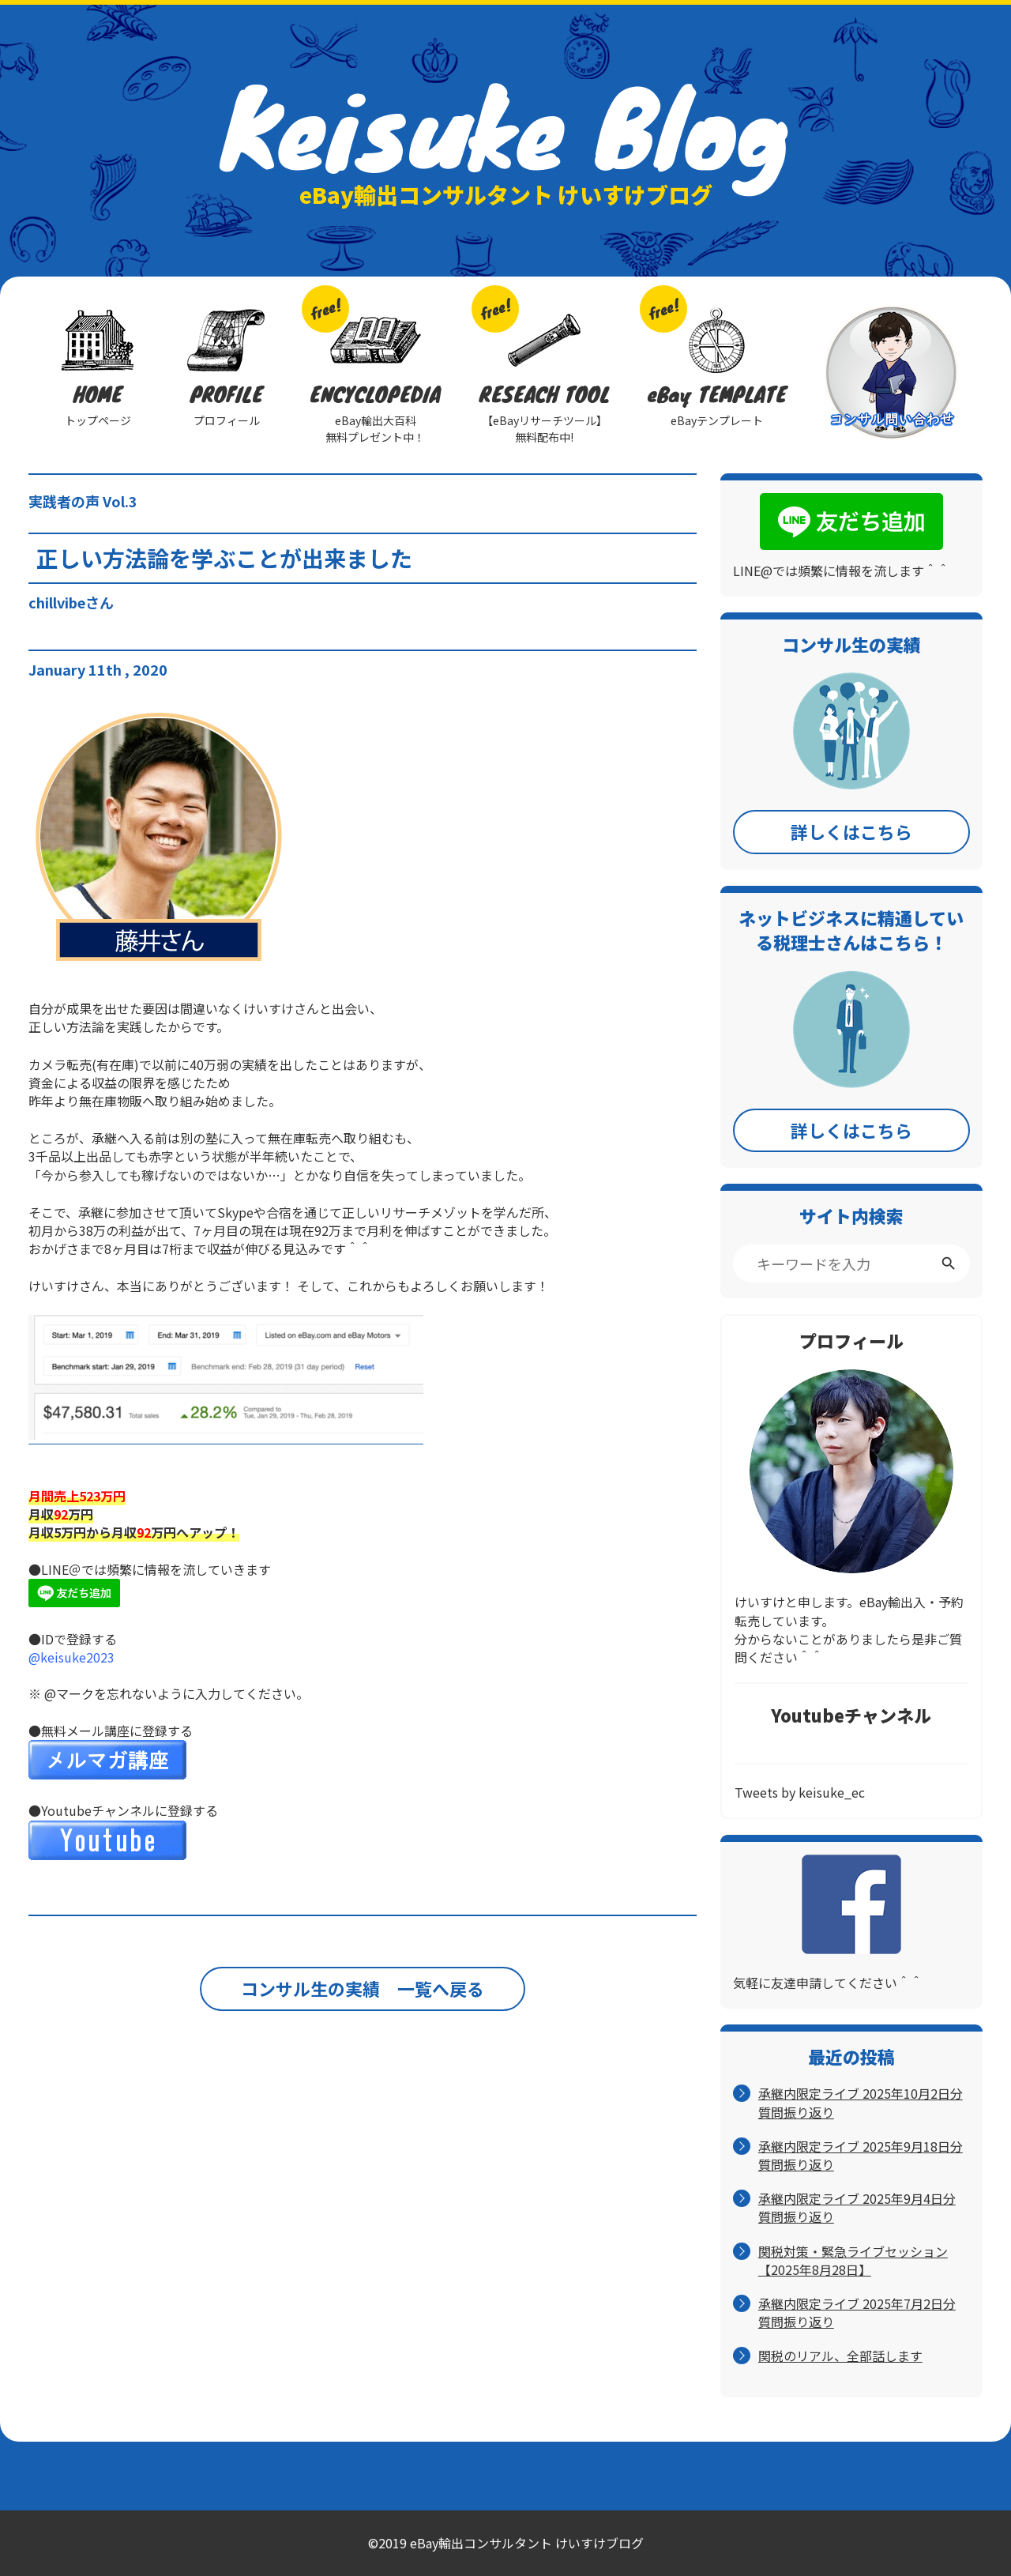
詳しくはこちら (851, 831)
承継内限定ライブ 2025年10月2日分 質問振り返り (860, 2103)
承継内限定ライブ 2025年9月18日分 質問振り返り (860, 2155)
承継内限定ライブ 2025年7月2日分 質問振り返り (857, 2313)
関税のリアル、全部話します (840, 2356)
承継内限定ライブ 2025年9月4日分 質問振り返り (857, 2208)
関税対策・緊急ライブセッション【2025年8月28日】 (853, 2261)
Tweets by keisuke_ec (800, 1792)
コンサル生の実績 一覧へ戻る (362, 1988)
